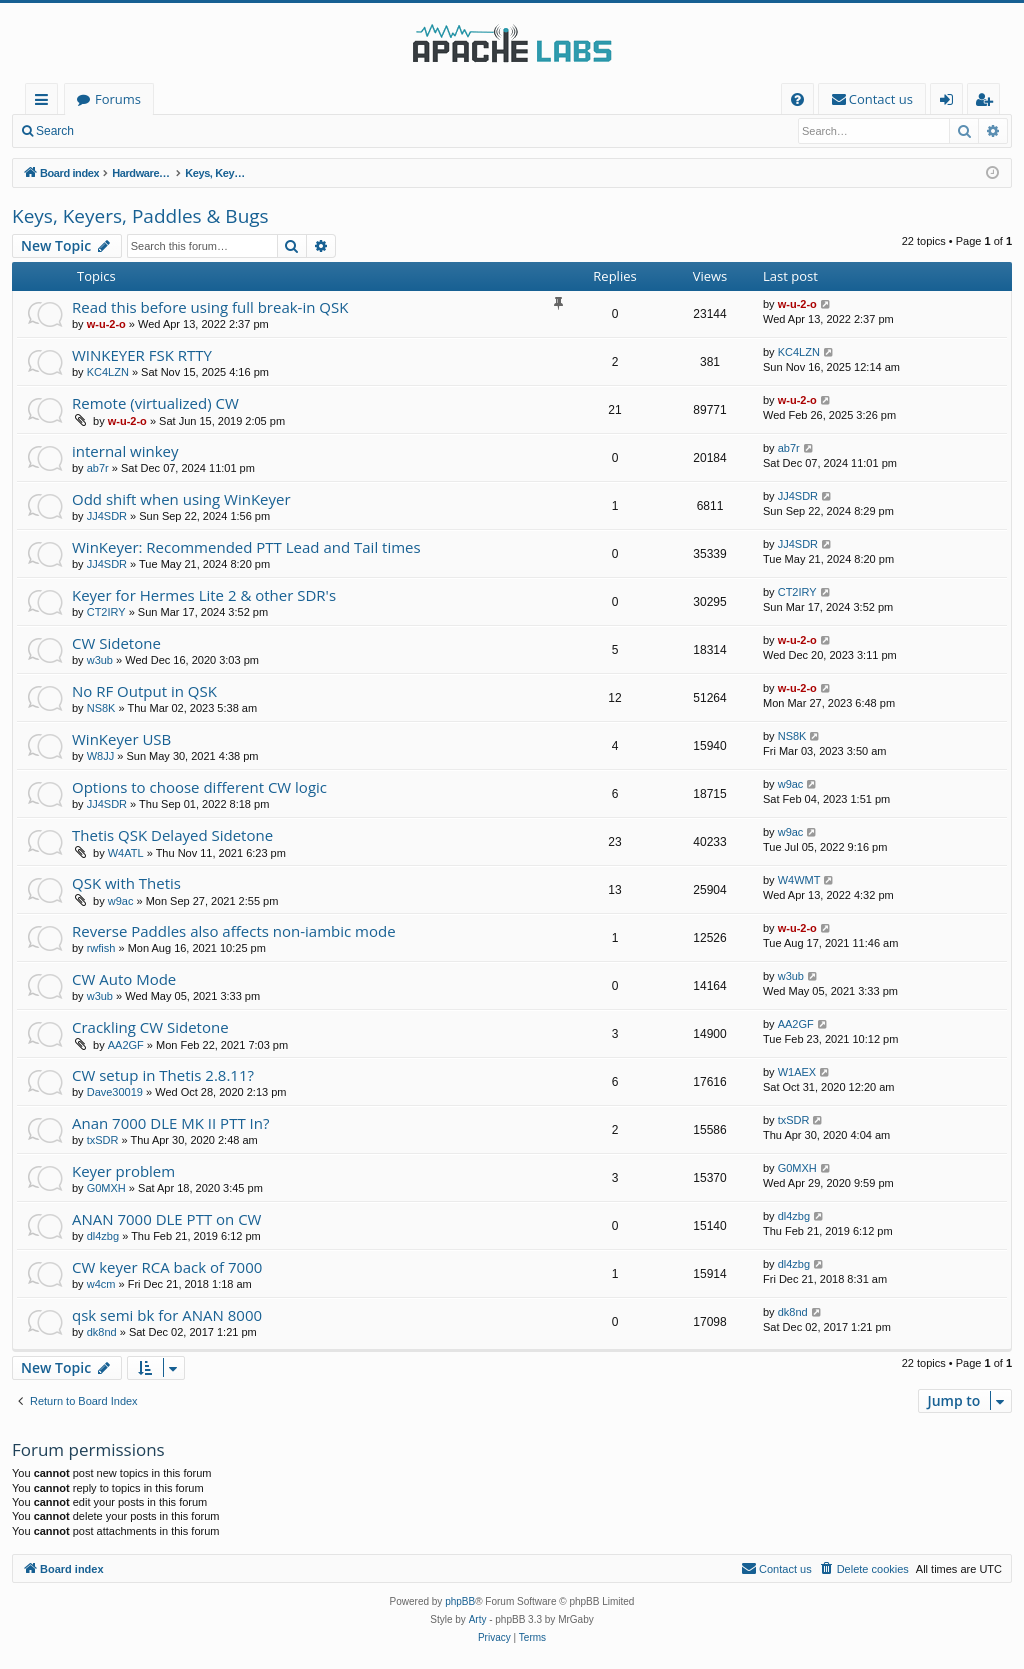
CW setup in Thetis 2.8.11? (163, 1075)
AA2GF (126, 1045)
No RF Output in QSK (144, 691)
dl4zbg (103, 1236)
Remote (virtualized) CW (155, 403)
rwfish (101, 948)
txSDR (103, 1140)
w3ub (100, 660)
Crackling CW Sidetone (150, 1027)
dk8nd (102, 1332)
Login (117, 131)
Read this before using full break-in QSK (210, 307)
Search (55, 131)
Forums (118, 99)
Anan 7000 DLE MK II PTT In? (170, 1123)
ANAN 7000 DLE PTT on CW (166, 1219)
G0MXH (106, 1188)
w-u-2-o (106, 324)
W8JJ (101, 756)
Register (184, 131)
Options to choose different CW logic (199, 787)
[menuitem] (797, 99)
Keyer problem (123, 1171)
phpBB (460, 1601)
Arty (478, 1619)
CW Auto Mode (124, 979)
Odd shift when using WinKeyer (181, 499)
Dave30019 (115, 1092)
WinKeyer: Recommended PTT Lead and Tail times (246, 547)
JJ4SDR (107, 516)
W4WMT (799, 880)
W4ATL (126, 853)
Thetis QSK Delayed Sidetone (172, 835)
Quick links (45, 102)
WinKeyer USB (121, 739)
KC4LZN (108, 372)
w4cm (101, 1284)
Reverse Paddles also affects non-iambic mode (234, 931)
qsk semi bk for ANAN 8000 (167, 1315)
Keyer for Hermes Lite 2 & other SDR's (204, 595)
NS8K (101, 708)
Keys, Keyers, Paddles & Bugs (140, 216)
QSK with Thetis (126, 883)
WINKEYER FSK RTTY (142, 355)
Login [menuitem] (950, 102)
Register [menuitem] (988, 102)
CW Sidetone (116, 643)
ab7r (98, 468)
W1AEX (797, 1072)
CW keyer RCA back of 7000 (167, 1267)
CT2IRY (106, 612)
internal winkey (125, 451)
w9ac (791, 784)
